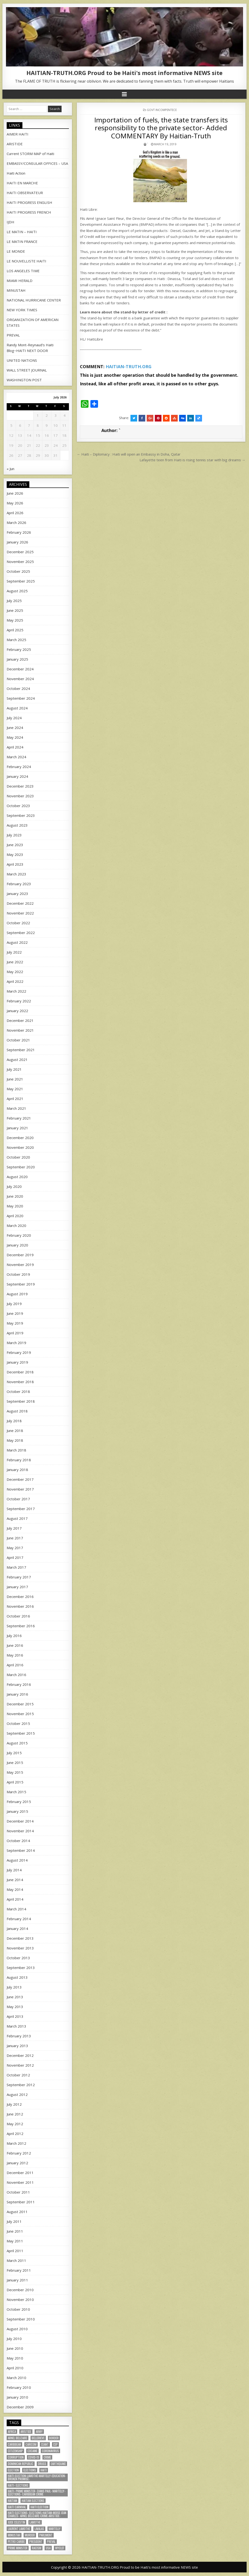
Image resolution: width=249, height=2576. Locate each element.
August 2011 (17, 2211)
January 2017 (17, 1586)
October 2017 (18, 1498)
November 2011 (20, 2182)
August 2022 (17, 942)
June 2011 (15, 2231)
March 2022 (16, 991)
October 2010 (18, 2309)
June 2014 (15, 1879)
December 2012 (20, 2055)
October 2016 (18, 1616)
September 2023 (21, 815)
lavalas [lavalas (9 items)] (39, 2528)
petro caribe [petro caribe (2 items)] (16, 2541)
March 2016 (16, 1674)
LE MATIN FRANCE (22, 241)
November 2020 (20, 1147)
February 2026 (19, 532)
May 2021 (15, 1088)
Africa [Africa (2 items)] (12, 2431)
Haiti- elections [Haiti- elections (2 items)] (18, 2485)
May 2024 (15, 737)
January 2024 (17, 776)
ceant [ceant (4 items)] (45, 2444)
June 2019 (15, 1313)
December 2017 (20, 1479)
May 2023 (15, 854)
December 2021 (20, 1020)
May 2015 (15, 1772)
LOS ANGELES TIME (23, 270)
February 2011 (19, 2270)
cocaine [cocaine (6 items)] (32, 2451)
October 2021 (18, 1040)
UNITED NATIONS (22, 360)
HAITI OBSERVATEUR (25, 192)
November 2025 (20, 561)
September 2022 (21, 932)
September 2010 (21, 2319)
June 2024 (15, 727)
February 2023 (19, 883)
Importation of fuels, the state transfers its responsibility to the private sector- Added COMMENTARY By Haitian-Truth (161, 127)
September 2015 (21, 1733)
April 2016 (15, 1664)
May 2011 (15, 2241)
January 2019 (17, 1362)
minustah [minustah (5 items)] (14, 2535)
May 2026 (15, 503)
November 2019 (20, 1264)
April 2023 (15, 864)
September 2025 (21, 581)
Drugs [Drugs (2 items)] (42, 2463)
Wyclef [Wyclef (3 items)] (59, 2548)
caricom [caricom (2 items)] (31, 2444)
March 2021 (16, 1108)
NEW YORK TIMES (22, 309)
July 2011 (14, 2221)
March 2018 (16, 1450)
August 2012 (17, 2094)
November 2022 (20, 913)
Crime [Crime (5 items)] (47, 2457)
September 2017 (21, 1508)
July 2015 (14, 1752)
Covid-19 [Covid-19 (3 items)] (33, 2457)
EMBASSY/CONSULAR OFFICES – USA (37, 163)
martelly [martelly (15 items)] (55, 2528)
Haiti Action (16, 173)
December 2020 (20, 1137)
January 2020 (17, 1245)
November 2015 (20, 1713)
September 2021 (21, 1049)
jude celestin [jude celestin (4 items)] (16, 2522)
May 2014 (15, 1889)
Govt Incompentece (162, 110)
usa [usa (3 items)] (48, 2548)
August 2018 (17, 1411)
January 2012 (17, 2162)
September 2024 (21, 698)
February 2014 (19, 1918)
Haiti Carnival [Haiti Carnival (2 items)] (17, 2507)
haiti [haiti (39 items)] (44, 2470)
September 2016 (21, 1625)
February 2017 (19, 1577)
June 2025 (15, 610)
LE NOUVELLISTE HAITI (26, 261)
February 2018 (19, 1459)
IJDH (10, 222)
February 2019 (19, 1352)
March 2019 (16, 1342)
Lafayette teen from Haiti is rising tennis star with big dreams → (192, 459)
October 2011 (18, 2192)
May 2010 (15, 2358)
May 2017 (15, 1547)
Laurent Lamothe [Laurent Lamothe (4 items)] (19, 2528)
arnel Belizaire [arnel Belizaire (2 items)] (17, 2438)
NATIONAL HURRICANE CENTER (34, 300)
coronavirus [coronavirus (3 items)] (50, 2451)
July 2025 (14, 600)
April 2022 (15, 981)
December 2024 (20, 669)
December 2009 (20, 2407)
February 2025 (19, 649)
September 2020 (21, 1167)
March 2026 (16, 522)
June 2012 (15, 2114)
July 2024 (14, 717)
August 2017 (17, 1518)
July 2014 (14, 1870)
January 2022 (17, 1010)
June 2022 (15, 961)
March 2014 (16, 1909)
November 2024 (20, 678)
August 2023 (17, 825)
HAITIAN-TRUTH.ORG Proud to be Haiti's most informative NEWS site (124, 73)
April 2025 (15, 630)
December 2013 (20, 1938)
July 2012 (14, 2104)
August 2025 (17, 590)
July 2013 (14, 1987)
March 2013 (16, 2026)
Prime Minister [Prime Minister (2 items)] (17, 2548)
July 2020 (14, 1186)
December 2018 (20, 1372)
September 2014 (21, 1850)
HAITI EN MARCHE (22, 183)
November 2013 (20, 1948)
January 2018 (17, 1469)
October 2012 (18, 2075)
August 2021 (17, 1059)
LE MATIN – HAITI (22, 231)
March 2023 (16, 874)
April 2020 (15, 1215)
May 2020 (15, 1206)
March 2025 (16, 639)
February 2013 (19, 2036)
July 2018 (14, 1420)
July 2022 (14, 952)
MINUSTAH (16, 290)
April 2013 (15, 2016)
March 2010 (16, 2377)
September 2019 (21, 1284)
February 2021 (19, 1118)
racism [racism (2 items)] (36, 2548)
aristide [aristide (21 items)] (26, 2431)
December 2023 (20, 786)
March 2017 (16, 1567)
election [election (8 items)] (13, 2470)
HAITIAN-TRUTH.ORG (128, 366)
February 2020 (19, 1235)
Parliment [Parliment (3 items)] (45, 2535)
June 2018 (15, 1430)
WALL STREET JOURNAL (27, 370)
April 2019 (15, 1333)
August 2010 (17, 2328)
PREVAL (13, 335)
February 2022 (19, 1001)
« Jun (10, 468)
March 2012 (16, 2143)
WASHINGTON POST (24, 379)
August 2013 (17, 1977)
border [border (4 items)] (54, 2438)
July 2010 (14, 2338)
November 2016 (20, 1606)
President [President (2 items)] (35, 2541)
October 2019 (18, 1274)
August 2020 (17, 1176)
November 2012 (20, 2065)
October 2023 (18, 805)
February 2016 (19, 1684)
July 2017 (14, 1528)
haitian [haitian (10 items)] (12, 2500)
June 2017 (15, 1538)
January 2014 (17, 1928)
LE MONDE (16, 251)
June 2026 (15, 493)
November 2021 (20, 1030)
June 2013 (15, 1996)
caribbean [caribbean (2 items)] (14, 2444)
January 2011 (17, 2280)
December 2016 (20, 1596)
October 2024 (18, 688)
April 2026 (15, 512)
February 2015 (19, 1801)
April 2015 (15, 1782)
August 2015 (17, 1743)
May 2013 (15, 2006)
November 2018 (20, 1381)
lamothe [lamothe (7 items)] (35, 2522)
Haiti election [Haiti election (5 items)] (39, 2507)
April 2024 (15, 747)
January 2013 (17, 2045)
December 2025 (20, 551)
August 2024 (17, 708)
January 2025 (17, 659)
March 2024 (16, 756)
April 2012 (15, 2133)
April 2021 (15, 1098)
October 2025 (18, 571)
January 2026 (17, 542)
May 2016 (15, 1655)
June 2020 (15, 1196)
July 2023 (14, 835)
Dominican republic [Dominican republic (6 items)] (20, 2463)
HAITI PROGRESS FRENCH (29, 212)
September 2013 (21, 1967)
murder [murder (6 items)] (30, 2535)
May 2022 (15, 971)
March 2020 (16, 1225)
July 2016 (14, 1635)
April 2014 (15, 1899)
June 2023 (15, 844)
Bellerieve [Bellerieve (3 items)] (38, 2438)
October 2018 (18, 1391)
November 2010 (20, 2299)
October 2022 (18, 922)
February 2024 (19, 766)
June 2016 (15, 1645)
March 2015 (16, 1791)
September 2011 (21, 2201)
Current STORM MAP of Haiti (30, 153)
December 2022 (20, 903)
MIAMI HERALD (19, 280)
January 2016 (17, 1694)
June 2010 (15, 2348)
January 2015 (17, 1811)
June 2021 (15, 1079)
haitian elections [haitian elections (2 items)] (33, 2500)
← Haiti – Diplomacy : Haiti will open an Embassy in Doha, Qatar (129, 454)
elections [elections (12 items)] (29, 2470)
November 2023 (20, 795)
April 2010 (15, 2367)
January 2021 (17, 1127)
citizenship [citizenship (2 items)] (15, 2451)
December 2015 (20, 1704)
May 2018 (15, 1440)
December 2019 (20, 1254)
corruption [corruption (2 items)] (16, 2457)
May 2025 (15, 620)
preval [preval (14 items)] (51, 2541)
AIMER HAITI (17, 134)
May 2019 (15, 1323)
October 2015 (18, 1723)
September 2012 (21, 2084)
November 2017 (20, 1489)
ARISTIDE (15, 143)
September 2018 (21, 1401)
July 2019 (14, 1303)
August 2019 (17, 1293)
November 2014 (20, 1830)
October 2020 (18, 1157)
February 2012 (19, 2153)
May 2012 (15, 2123)
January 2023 (17, 893)
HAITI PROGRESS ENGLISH (29, 202)
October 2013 (18, 1957)
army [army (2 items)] (39, 2431)
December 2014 (20, 1821)
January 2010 (17, 2397)
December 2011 (20, 2172)
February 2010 (19, 2387)
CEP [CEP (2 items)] (55, 2444)
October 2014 (18, 1840)
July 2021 (14, 1069)
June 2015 (15, 1762)
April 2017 (15, 1557)
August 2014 (17, 1860)
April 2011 (15, 2250)
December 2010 (20, 2289)
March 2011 (16, 2260)
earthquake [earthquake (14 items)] (58, 2463)
